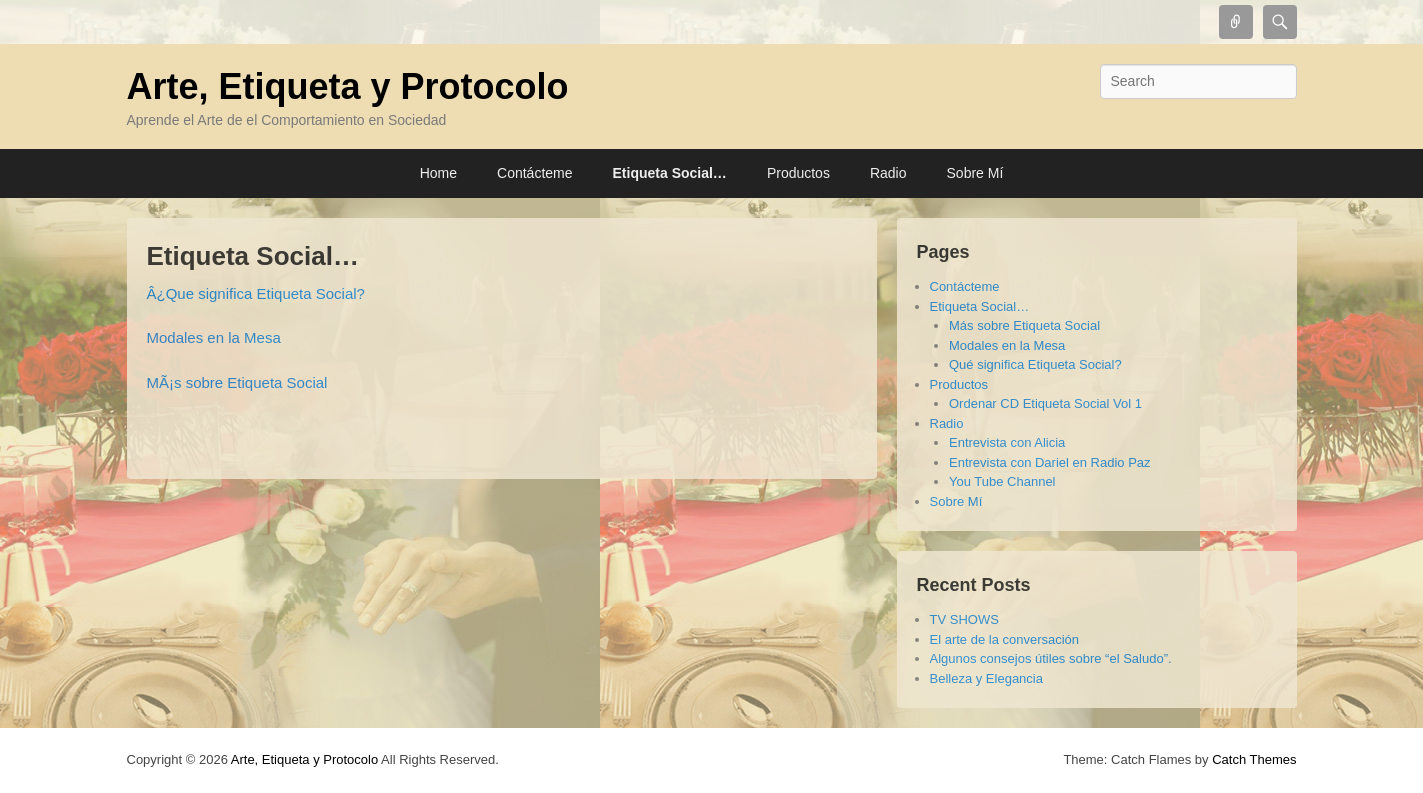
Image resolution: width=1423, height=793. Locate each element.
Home (438, 173)
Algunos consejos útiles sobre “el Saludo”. (1051, 658)
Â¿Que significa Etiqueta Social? (256, 293)
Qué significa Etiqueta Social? (1035, 364)
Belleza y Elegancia (986, 678)
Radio (888, 173)
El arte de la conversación (1005, 639)
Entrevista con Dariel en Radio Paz (1050, 462)
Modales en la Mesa (214, 337)
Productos (798, 173)
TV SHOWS (964, 619)
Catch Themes (1254, 759)
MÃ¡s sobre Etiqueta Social (237, 382)
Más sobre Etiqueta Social (1024, 325)
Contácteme (534, 173)
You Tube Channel (1002, 481)
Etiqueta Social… (670, 173)
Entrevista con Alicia (1007, 442)
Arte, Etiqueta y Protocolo (348, 86)
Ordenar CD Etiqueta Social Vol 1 (1045, 403)
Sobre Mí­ (975, 173)
